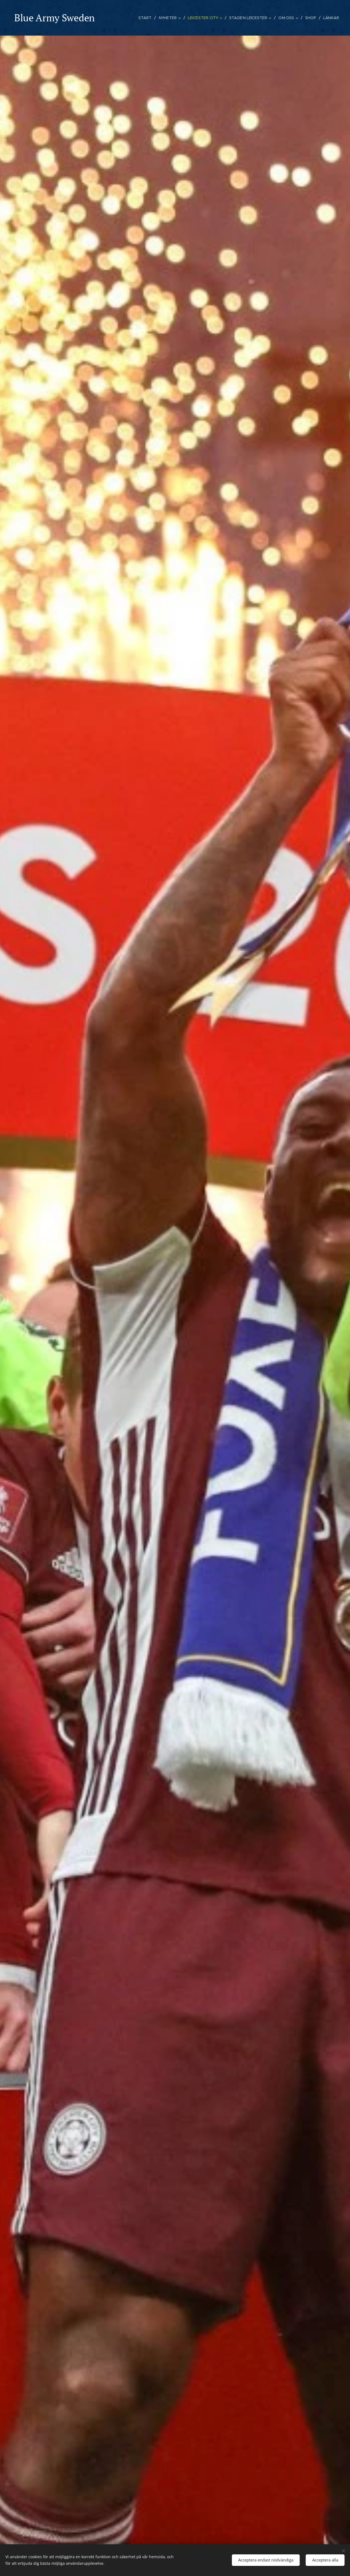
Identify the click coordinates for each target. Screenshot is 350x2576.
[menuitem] (148, 18)
